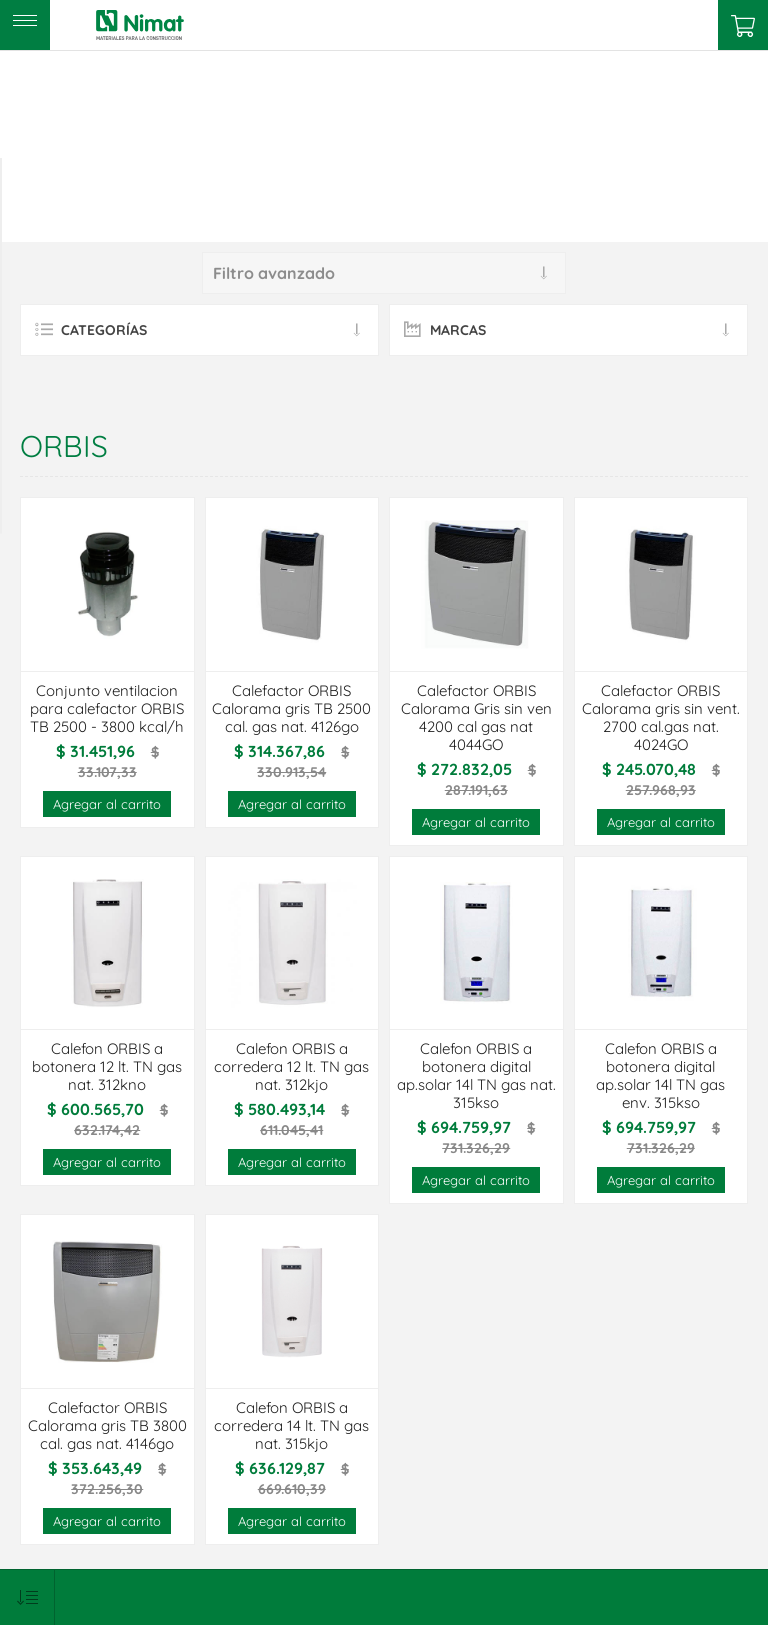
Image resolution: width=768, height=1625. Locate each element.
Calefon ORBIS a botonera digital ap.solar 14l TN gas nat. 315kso (476, 1076)
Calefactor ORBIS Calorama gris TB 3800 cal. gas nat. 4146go (107, 1426)
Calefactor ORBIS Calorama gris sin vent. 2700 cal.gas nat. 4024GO (661, 718)
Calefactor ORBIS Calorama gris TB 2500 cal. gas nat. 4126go (291, 709)
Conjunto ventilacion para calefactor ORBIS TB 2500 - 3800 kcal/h (107, 709)
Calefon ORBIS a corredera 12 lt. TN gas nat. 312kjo (291, 1067)
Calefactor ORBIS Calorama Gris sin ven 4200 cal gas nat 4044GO (476, 718)
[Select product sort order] (27, 1597)
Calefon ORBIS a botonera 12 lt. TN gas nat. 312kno (107, 1067)
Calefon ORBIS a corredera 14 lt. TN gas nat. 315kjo (291, 1426)
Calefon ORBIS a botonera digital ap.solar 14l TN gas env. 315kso (660, 1076)
